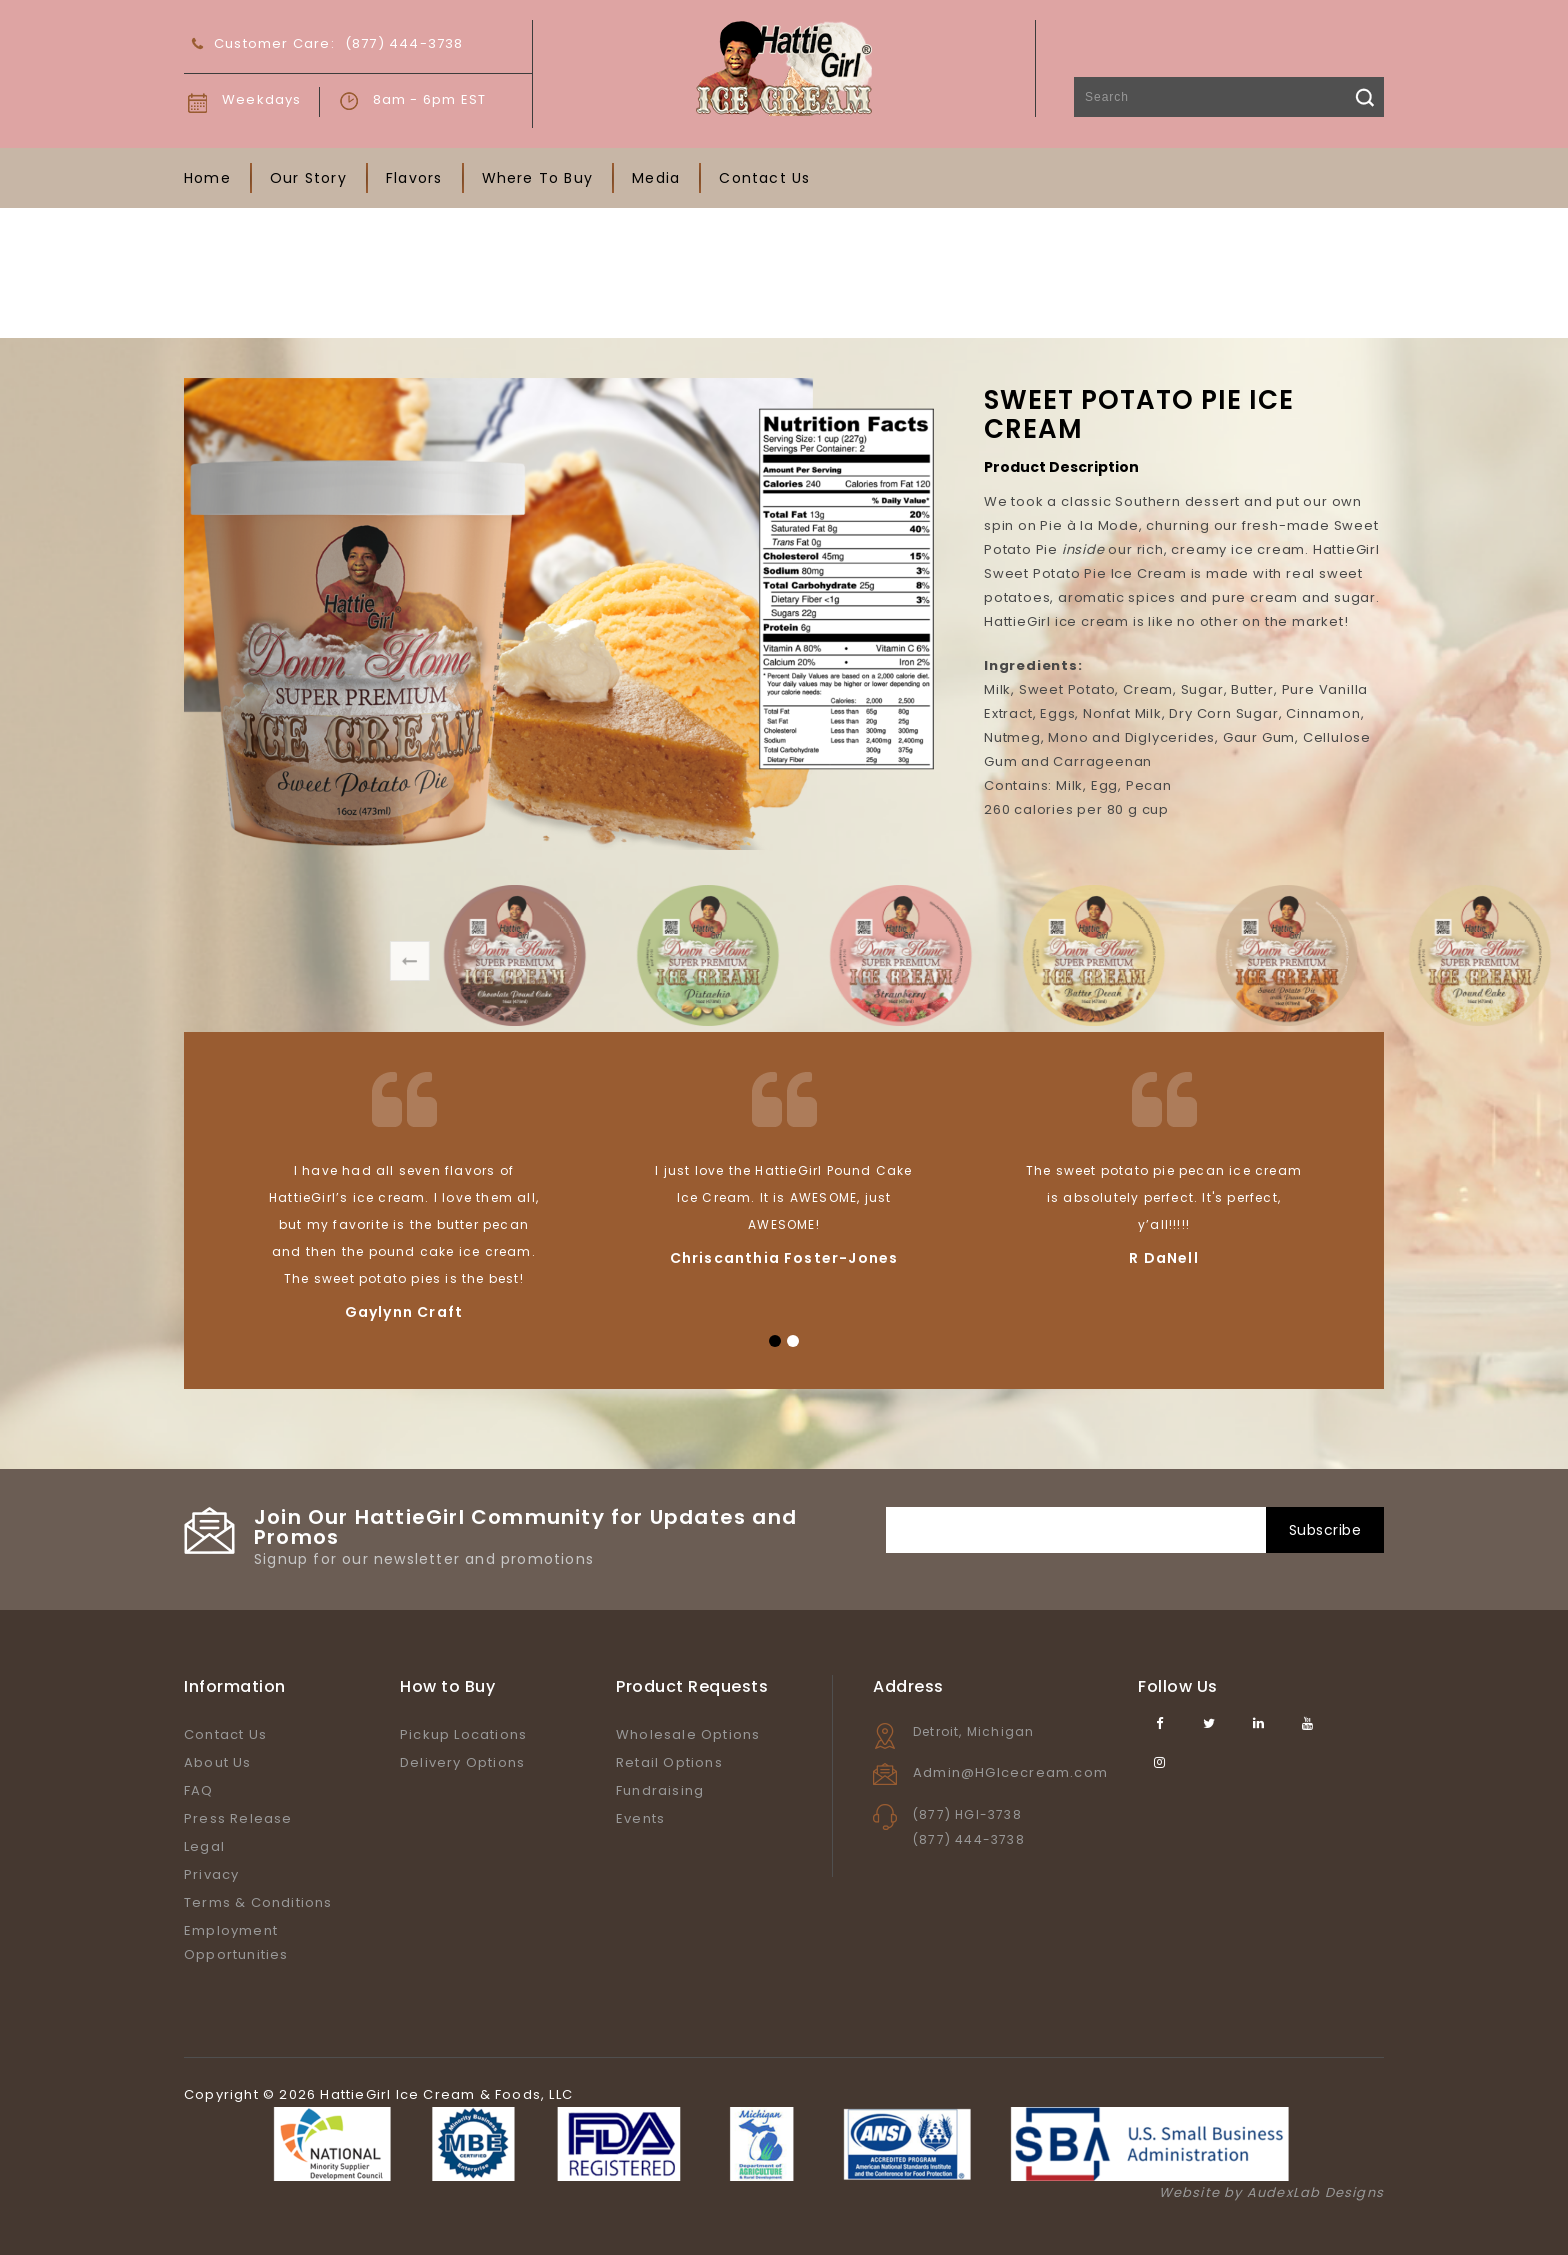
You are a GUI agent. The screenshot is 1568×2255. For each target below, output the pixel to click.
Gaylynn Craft (404, 1312)
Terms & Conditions (258, 1902)
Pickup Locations (463, 1734)
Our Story (308, 178)
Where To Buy (537, 178)
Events (640, 1818)
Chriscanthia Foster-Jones (784, 1258)
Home (207, 178)
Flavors (414, 178)
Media (656, 178)
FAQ (199, 1790)
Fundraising (660, 1790)
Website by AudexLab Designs (1271, 2192)
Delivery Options (462, 1762)
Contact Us (764, 178)
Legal (204, 1846)
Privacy (211, 1874)
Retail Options (669, 1762)
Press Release (238, 1818)
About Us (218, 1762)
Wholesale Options (688, 1734)
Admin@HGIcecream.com (1010, 1772)
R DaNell (1164, 1258)
